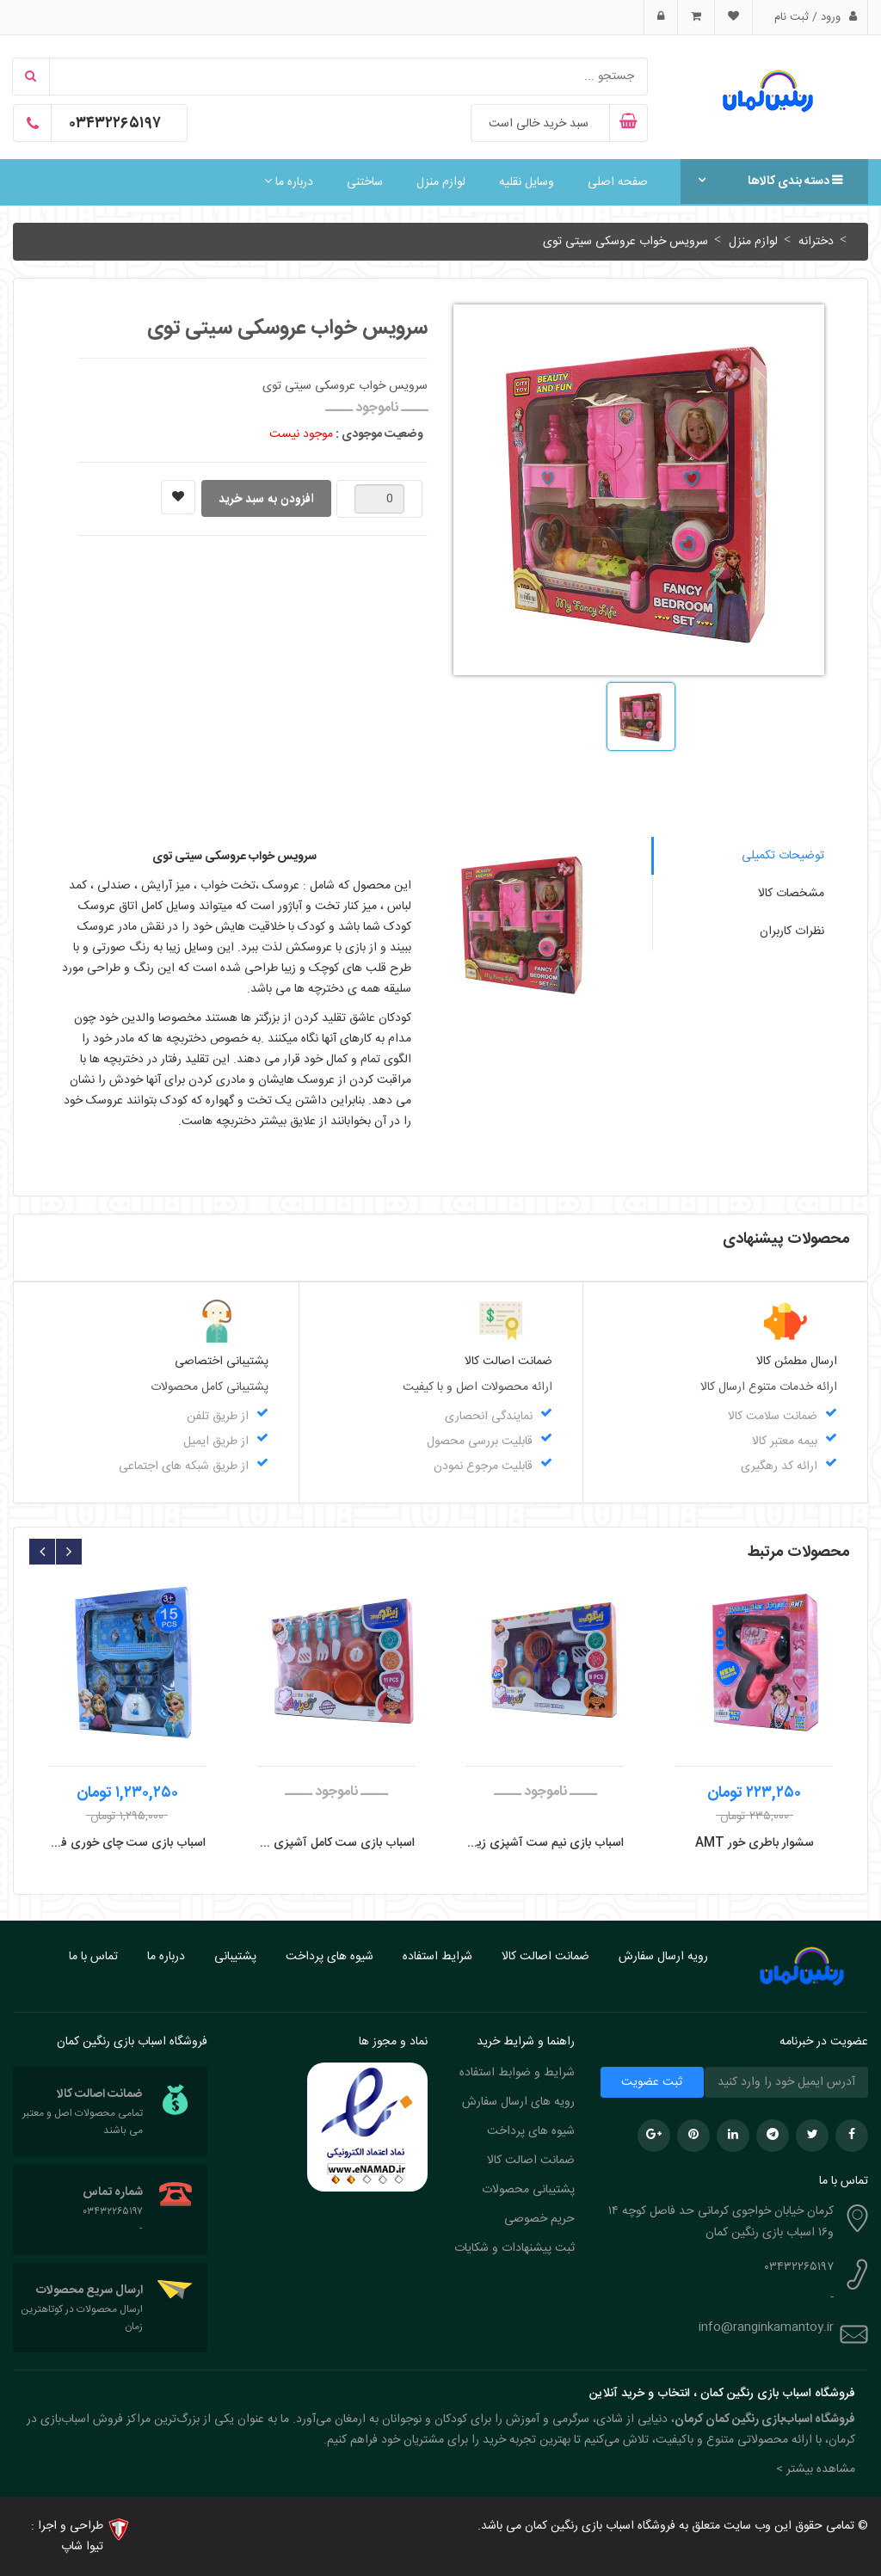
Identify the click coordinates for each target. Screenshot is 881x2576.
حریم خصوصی (539, 2219)
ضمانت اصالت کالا (545, 1956)
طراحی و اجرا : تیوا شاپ (67, 2536)
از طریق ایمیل (216, 1441)
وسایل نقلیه (526, 182)
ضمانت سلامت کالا (772, 1416)
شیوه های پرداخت (329, 1956)
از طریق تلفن (218, 1416)
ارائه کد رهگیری (779, 1466)
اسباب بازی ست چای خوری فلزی (127, 1843)
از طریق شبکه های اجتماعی (184, 1466)
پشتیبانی (235, 1956)
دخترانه (814, 241)
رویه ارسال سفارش (663, 1956)
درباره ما (288, 182)
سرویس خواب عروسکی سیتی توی (625, 241)
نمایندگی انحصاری (489, 1416)
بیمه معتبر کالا (784, 1441)
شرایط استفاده (437, 1956)
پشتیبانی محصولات (528, 2189)
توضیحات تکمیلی (783, 855)
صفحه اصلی (618, 182)
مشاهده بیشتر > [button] (815, 2469)
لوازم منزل (440, 182)
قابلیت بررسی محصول (480, 1441)
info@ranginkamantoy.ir (766, 2327)
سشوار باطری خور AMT (754, 1843)
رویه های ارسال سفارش (518, 2102)
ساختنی (365, 182)
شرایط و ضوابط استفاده (517, 2073)
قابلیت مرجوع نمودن (483, 1466)
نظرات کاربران (792, 931)
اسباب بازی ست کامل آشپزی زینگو (336, 1843)
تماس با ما (93, 1956)
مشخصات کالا (791, 893)
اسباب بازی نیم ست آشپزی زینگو (545, 1843)
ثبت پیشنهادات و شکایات (514, 2248)
